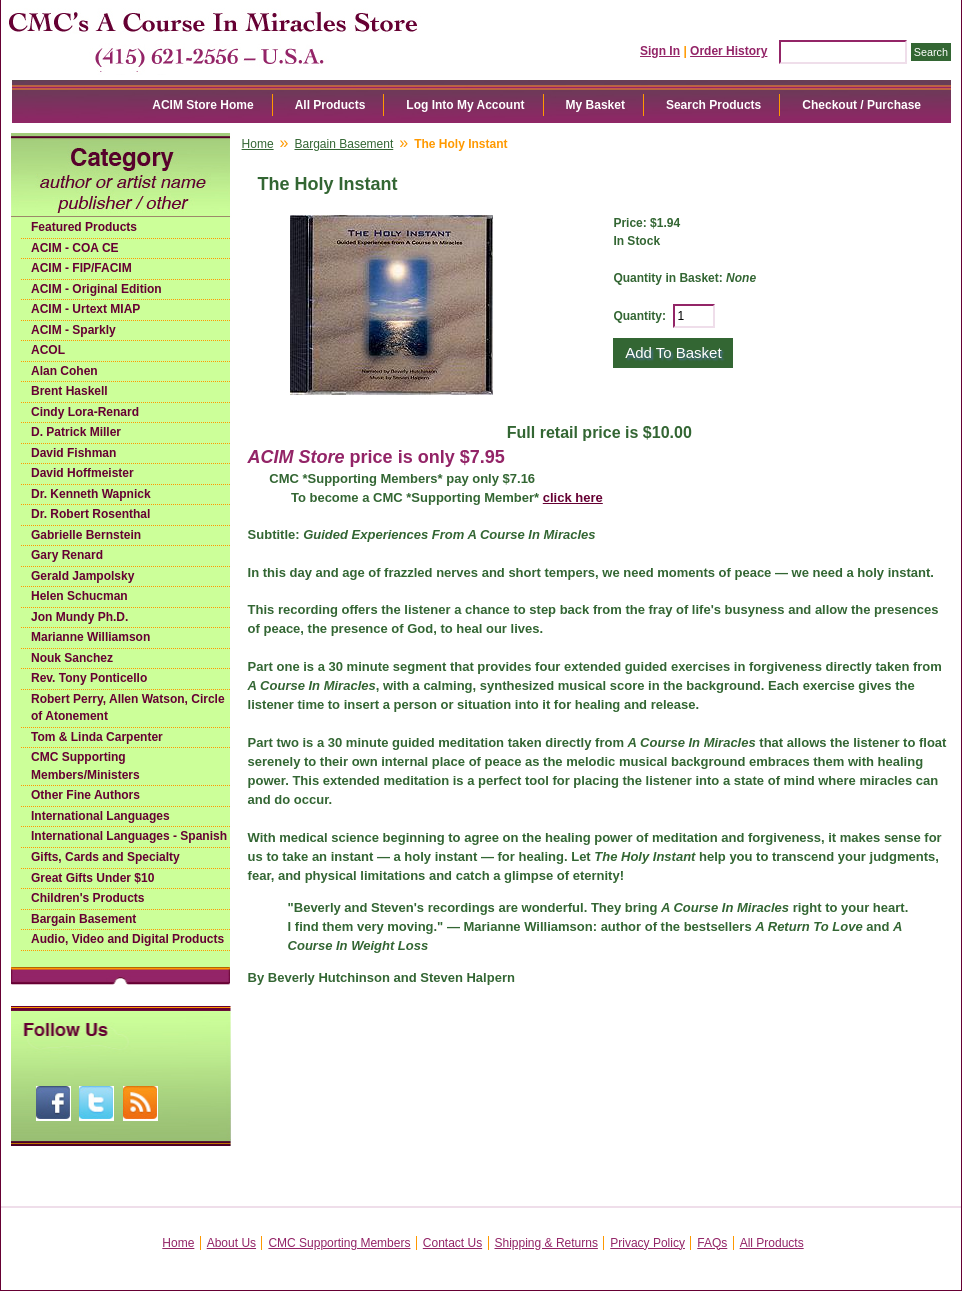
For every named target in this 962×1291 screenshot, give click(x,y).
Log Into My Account (465, 105)
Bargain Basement (83, 919)
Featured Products (84, 227)
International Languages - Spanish (129, 836)
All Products (330, 105)
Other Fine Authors (85, 795)
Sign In (660, 51)
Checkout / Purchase (861, 105)
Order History (728, 51)
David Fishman (73, 453)
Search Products (713, 105)
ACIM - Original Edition (96, 289)
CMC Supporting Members (339, 1243)
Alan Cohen (64, 371)
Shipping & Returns (546, 1243)
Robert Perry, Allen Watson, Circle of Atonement (128, 708)
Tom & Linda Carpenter (97, 737)
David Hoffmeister (82, 473)
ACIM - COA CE (75, 248)
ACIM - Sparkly (73, 330)
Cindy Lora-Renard (85, 412)
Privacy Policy (647, 1243)
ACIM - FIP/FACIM (81, 268)
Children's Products (88, 898)
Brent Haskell (69, 391)
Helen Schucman (79, 596)
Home (258, 144)
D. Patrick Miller (76, 432)
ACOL (48, 350)
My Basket (595, 105)
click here (573, 497)
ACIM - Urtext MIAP (85, 309)
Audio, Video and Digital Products (127, 939)
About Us (231, 1243)
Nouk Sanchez (72, 658)
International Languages (100, 816)
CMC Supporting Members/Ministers (85, 766)
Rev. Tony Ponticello (89, 678)
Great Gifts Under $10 (92, 878)
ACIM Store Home (202, 105)
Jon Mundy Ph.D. (79, 617)
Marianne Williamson (90, 637)
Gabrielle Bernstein (86, 535)
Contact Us (452, 1243)
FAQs (712, 1243)
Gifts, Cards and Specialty (105, 857)
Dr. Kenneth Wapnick (91, 494)
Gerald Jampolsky (82, 576)
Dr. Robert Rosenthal (90, 514)
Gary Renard (67, 555)
